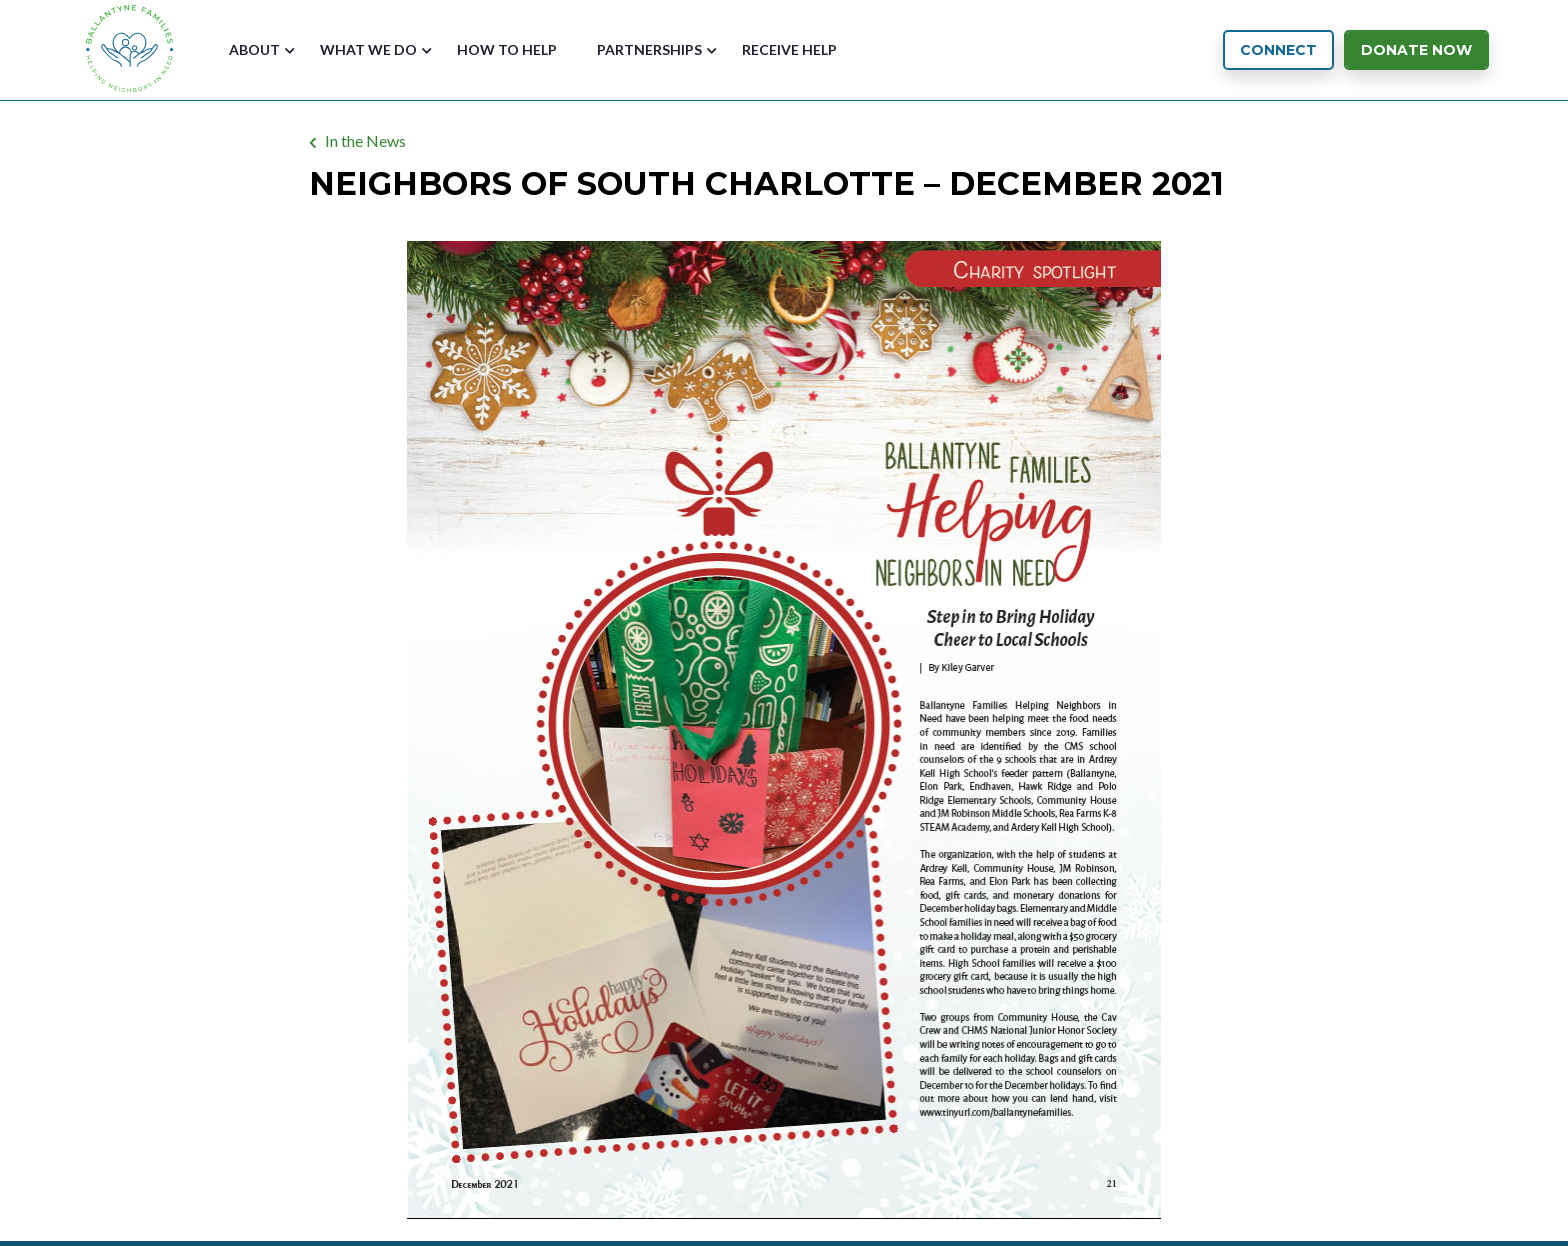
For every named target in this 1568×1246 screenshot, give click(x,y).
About (254, 49)
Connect (1278, 50)
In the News (365, 140)
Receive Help (789, 49)
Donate (1416, 50)
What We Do (368, 49)
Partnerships (649, 49)
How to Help (507, 49)
